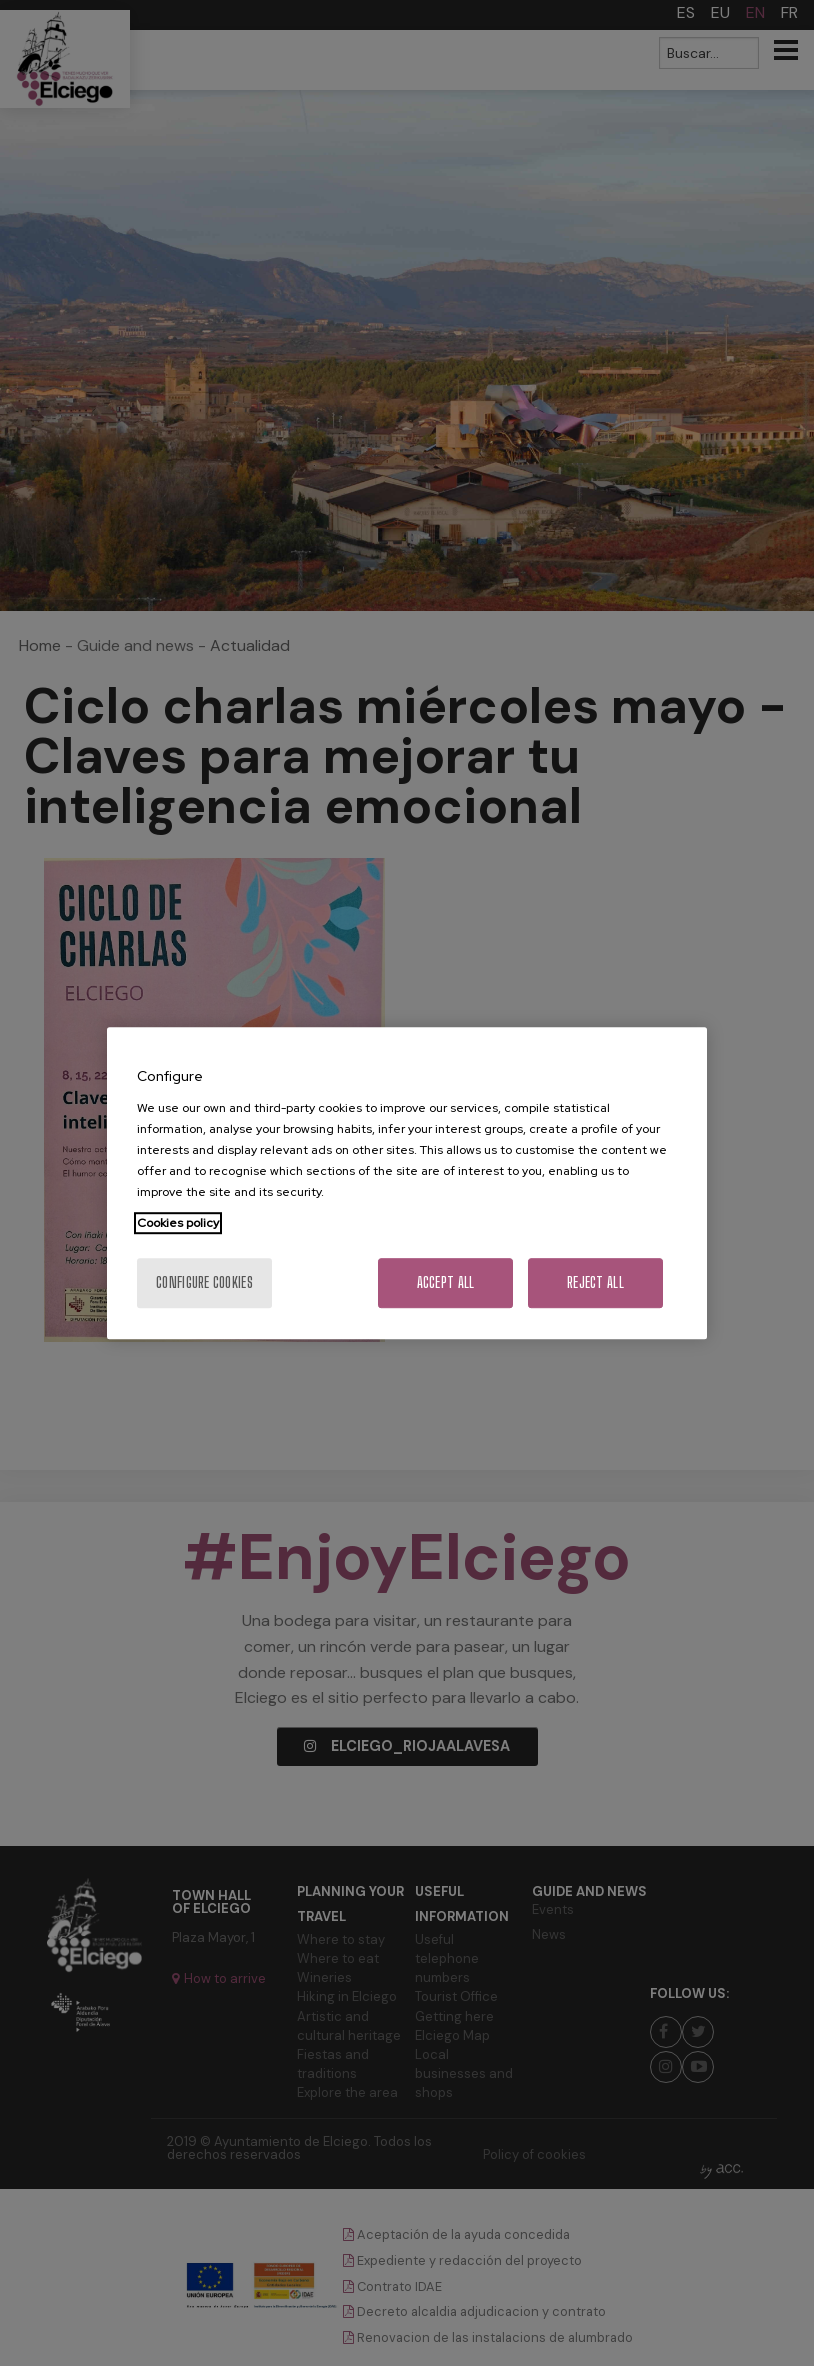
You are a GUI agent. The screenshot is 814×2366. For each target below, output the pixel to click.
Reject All (595, 1282)
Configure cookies (204, 1282)
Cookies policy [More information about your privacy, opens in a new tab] (178, 1223)
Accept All (446, 1282)
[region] (407, 1183)
